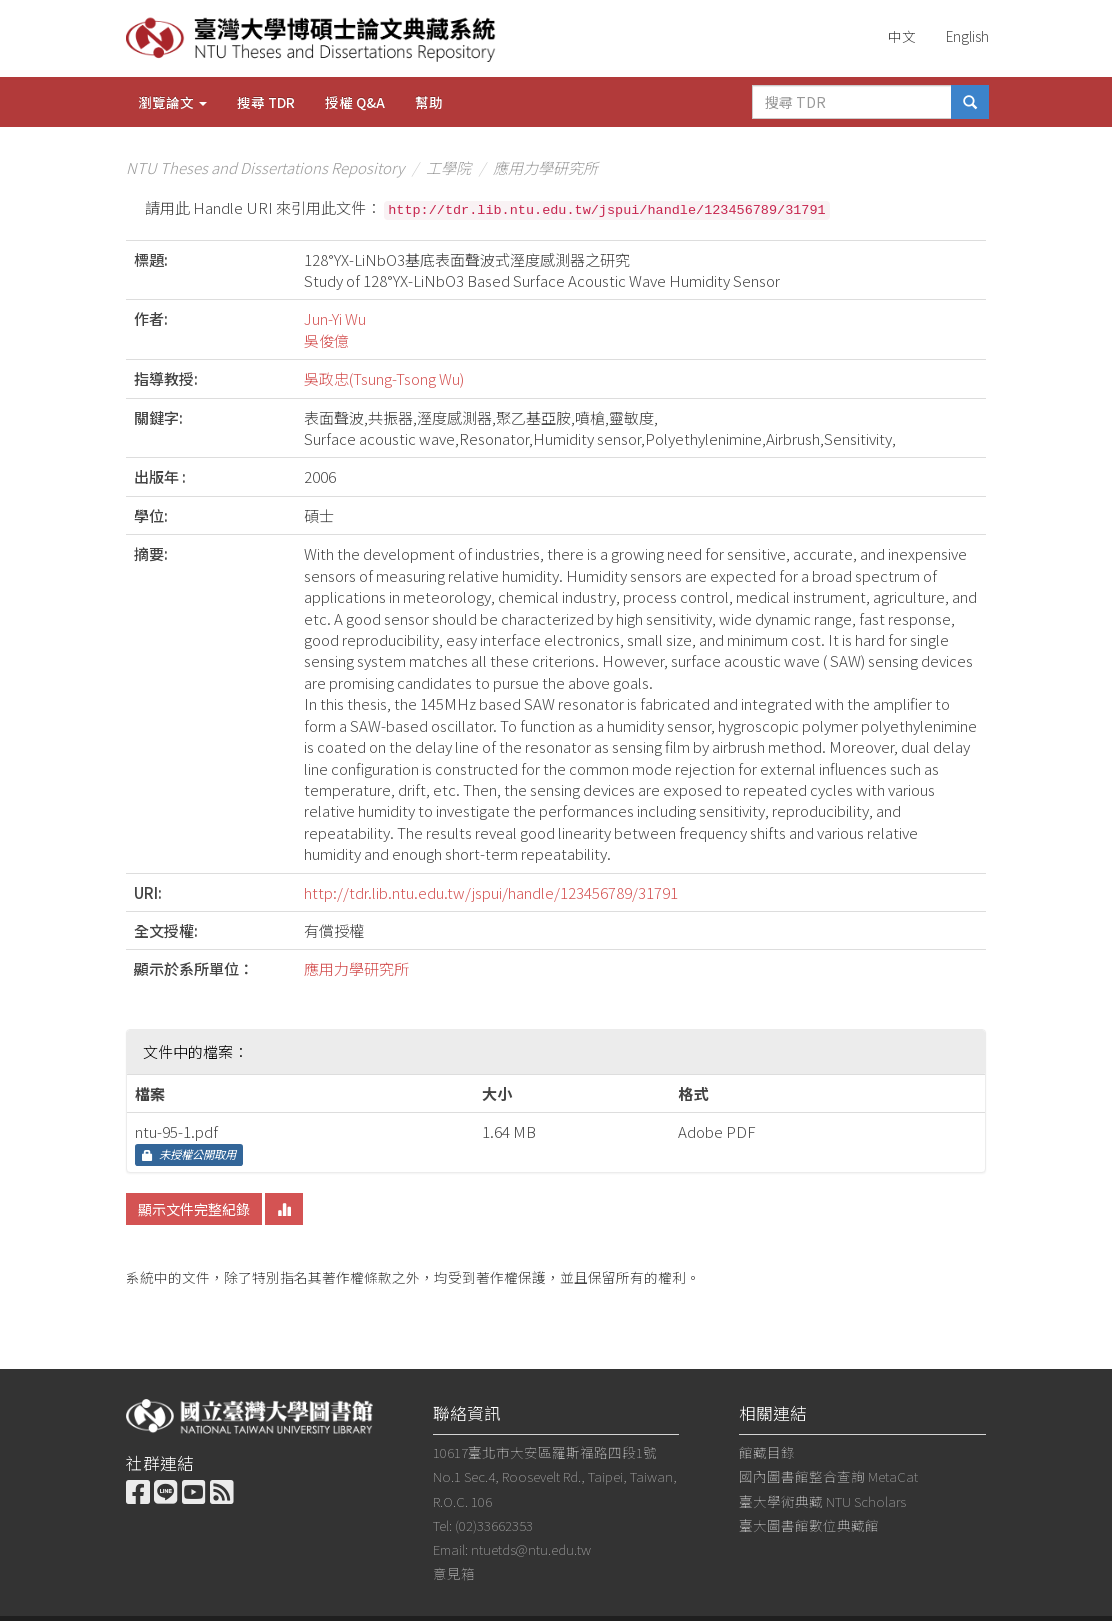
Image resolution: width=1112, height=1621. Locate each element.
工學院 (448, 167)
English (967, 36)
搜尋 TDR (266, 102)
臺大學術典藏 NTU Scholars (822, 1501)
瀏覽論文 (172, 102)
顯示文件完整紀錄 (194, 1209)
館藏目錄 (767, 1452)
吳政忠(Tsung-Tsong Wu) (384, 378)
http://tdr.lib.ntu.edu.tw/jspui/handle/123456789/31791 (491, 892)
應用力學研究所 (545, 167)
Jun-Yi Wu (335, 318)
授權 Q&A (355, 102)
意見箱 (454, 1573)
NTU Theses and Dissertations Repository (265, 167)
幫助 (429, 102)
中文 (902, 36)
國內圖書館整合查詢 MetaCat (828, 1476)
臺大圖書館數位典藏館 (809, 1525)
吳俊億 (326, 340)
